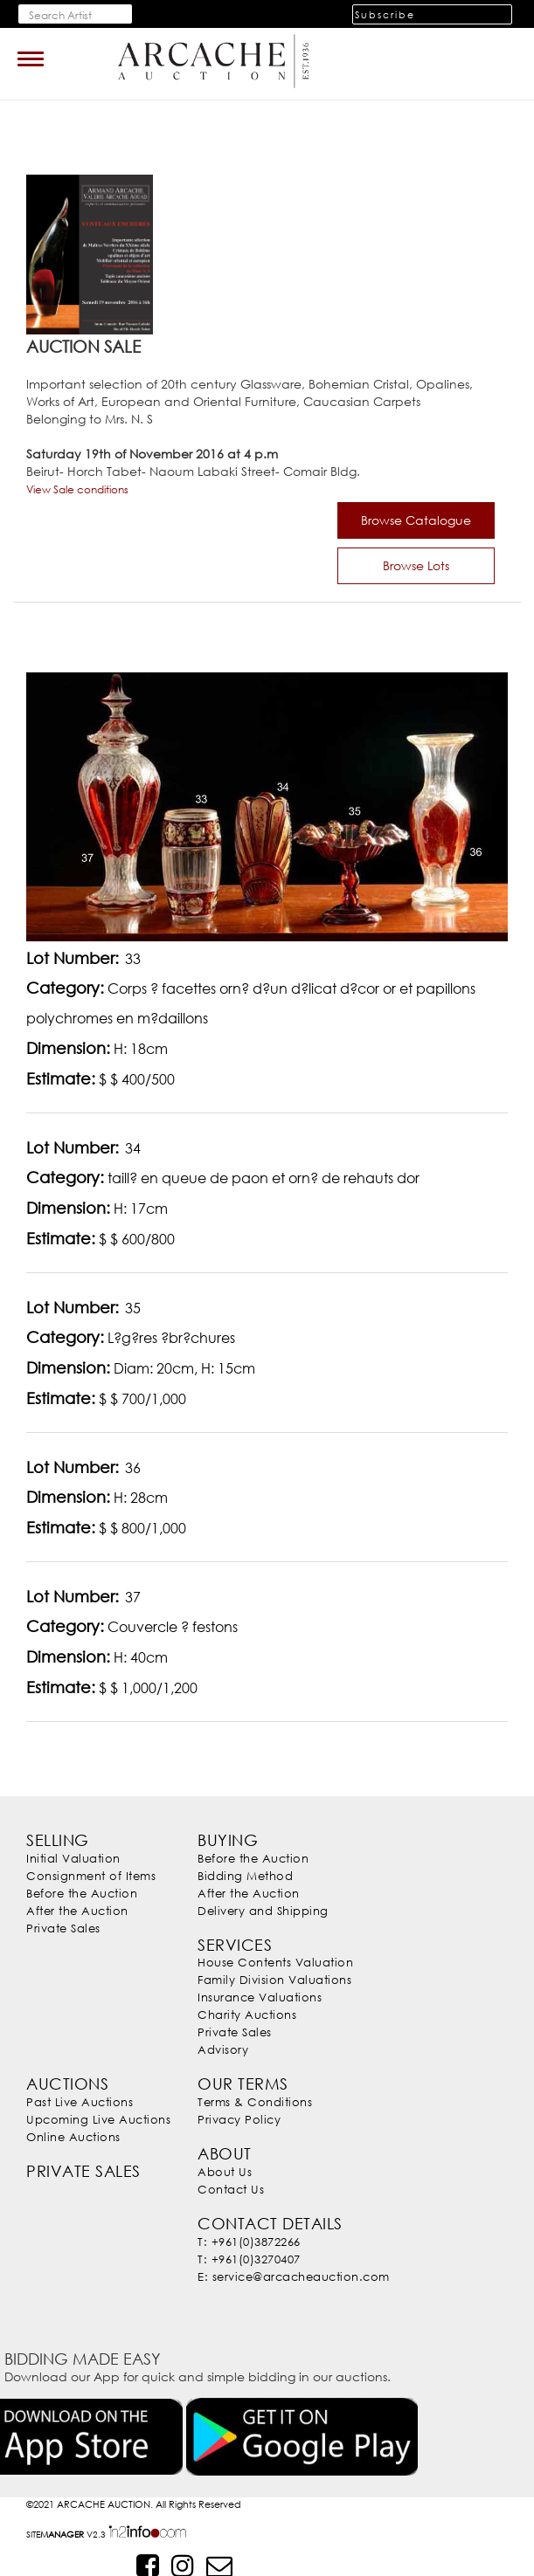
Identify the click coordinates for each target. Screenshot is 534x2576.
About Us (225, 2172)
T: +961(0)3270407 (249, 2259)
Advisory (223, 2049)
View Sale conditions (77, 489)
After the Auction (77, 1911)
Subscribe (385, 14)
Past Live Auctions (79, 2102)
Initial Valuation (73, 1858)
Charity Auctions (247, 2015)
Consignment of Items (91, 1876)
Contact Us (231, 2189)
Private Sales (63, 1928)
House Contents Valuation (275, 1962)
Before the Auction (81, 1893)
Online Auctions (73, 2137)
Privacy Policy (239, 2119)
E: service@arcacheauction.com (293, 2276)
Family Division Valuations (274, 1980)
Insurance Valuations (260, 1997)
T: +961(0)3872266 (249, 2242)
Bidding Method (245, 1876)
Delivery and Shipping (263, 1911)
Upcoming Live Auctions (98, 2119)
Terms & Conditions (255, 2102)
